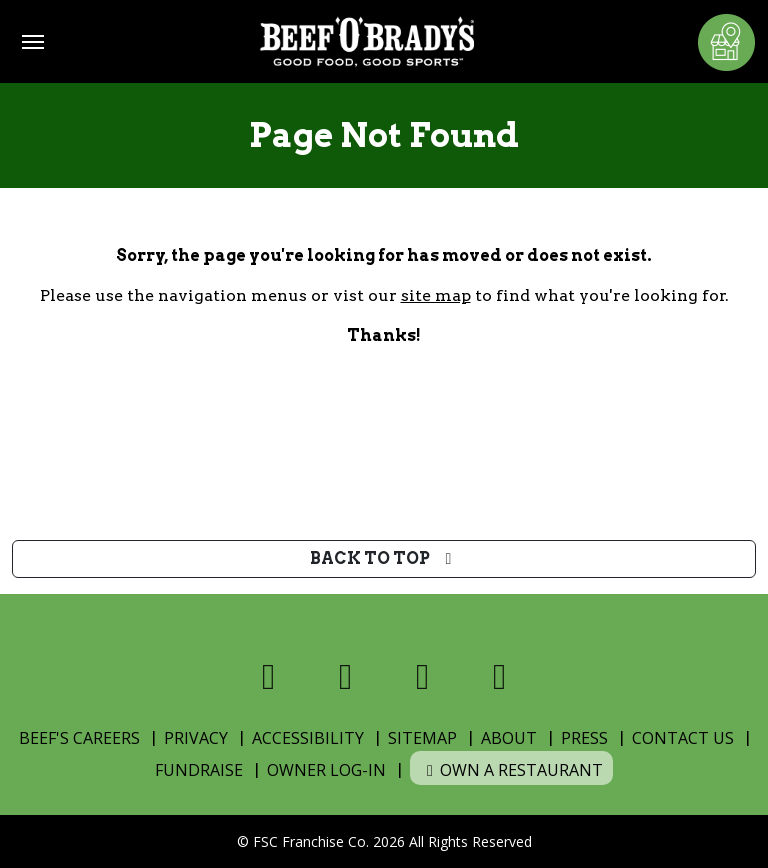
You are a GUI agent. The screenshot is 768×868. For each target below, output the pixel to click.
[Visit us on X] (345, 676)
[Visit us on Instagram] (422, 676)
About (509, 738)
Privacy (196, 738)
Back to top (384, 558)
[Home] (367, 41)
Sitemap (422, 738)
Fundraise (199, 770)
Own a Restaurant (511, 770)
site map (436, 295)
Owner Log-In (326, 770)
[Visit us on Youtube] (499, 676)
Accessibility (308, 738)
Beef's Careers (79, 738)
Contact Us (683, 738)
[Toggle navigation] (33, 42)
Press (584, 738)
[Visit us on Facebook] (268, 676)
